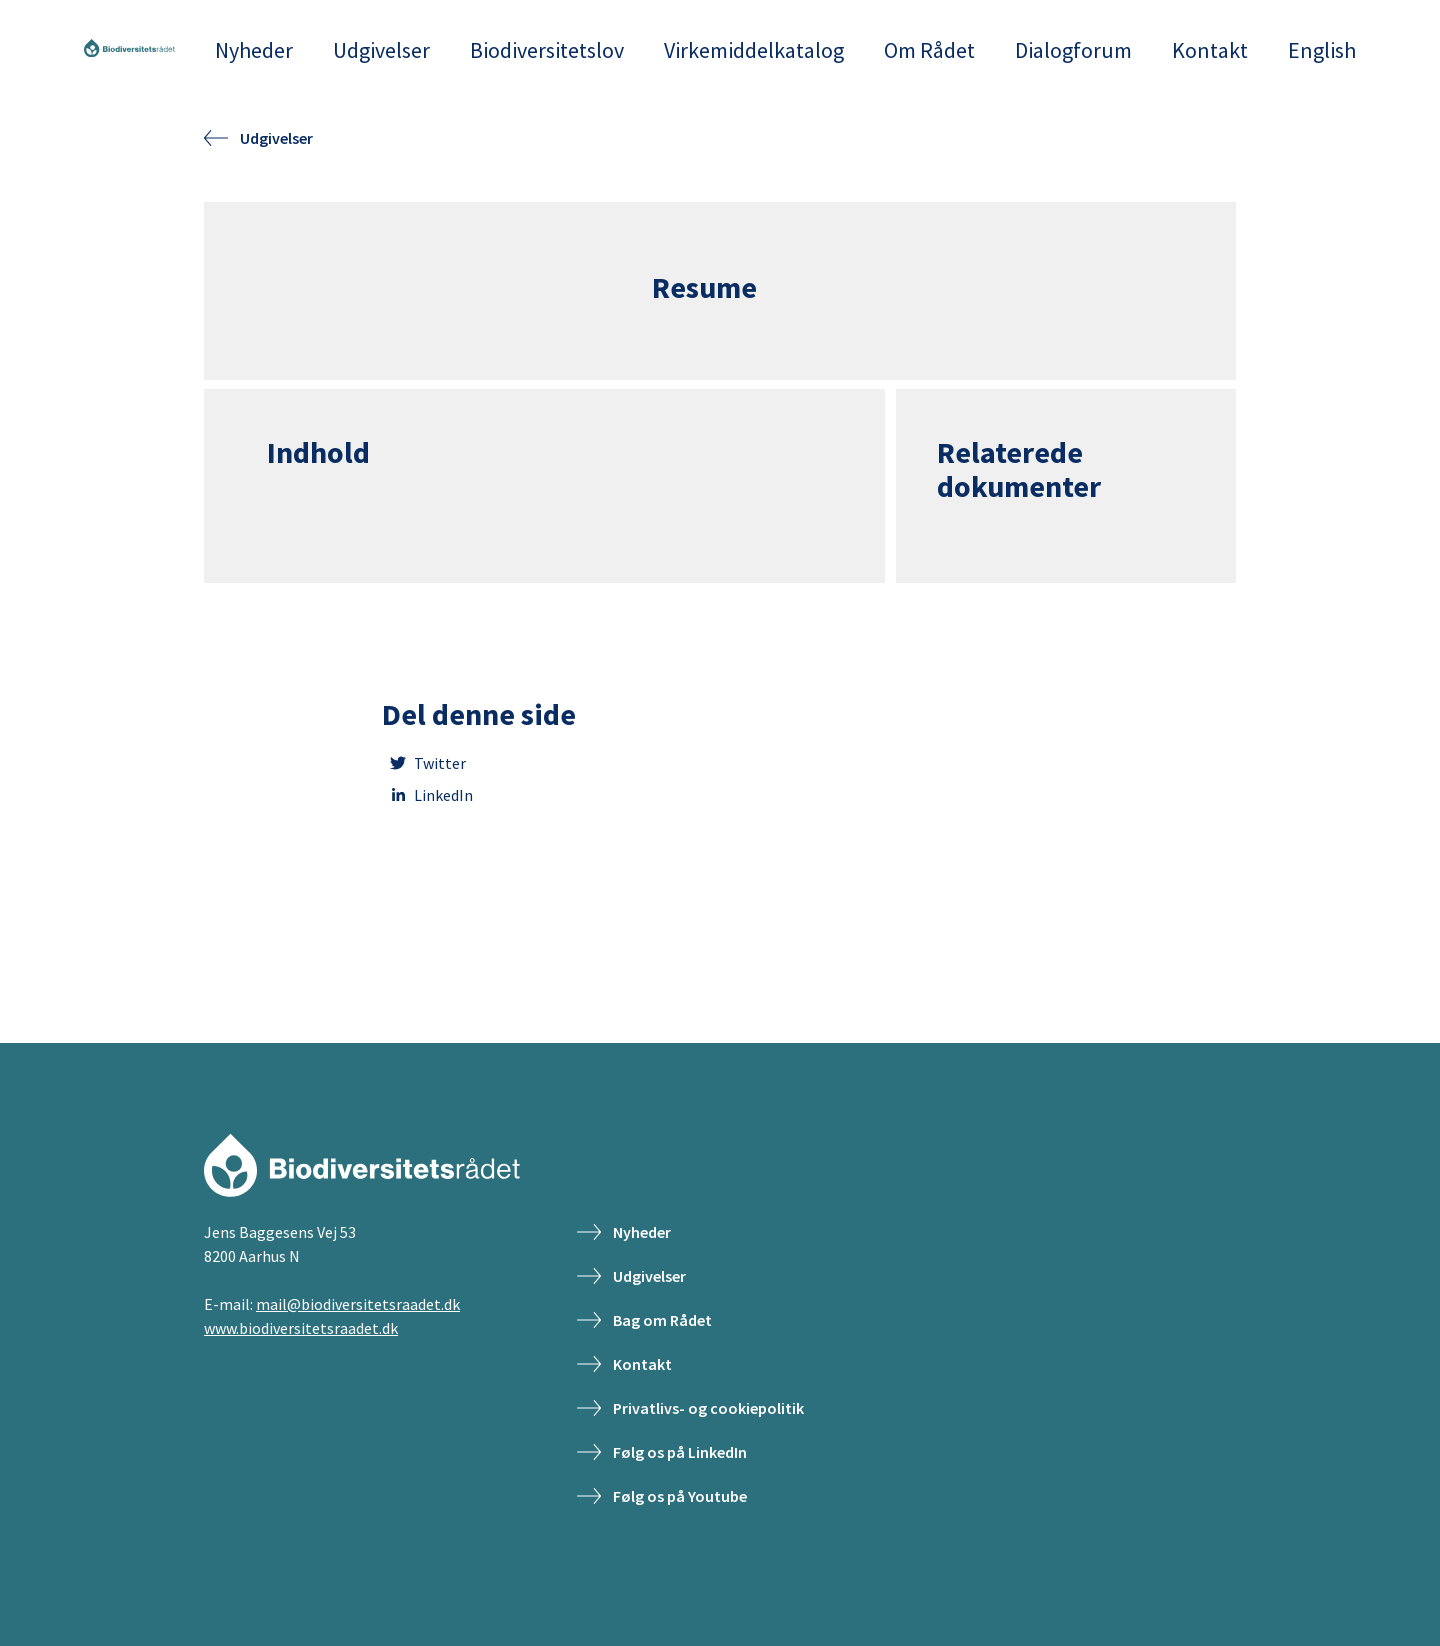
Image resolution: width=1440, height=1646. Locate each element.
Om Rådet (929, 50)
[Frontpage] (129, 50)
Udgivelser (381, 50)
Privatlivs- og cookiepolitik (690, 1408)
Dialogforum (1073, 50)
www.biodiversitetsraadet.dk (301, 1328)
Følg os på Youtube (662, 1496)
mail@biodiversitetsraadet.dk (358, 1304)
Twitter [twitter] (424, 763)
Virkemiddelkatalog (754, 50)
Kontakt (1210, 50)
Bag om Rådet (644, 1320)
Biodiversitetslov (547, 50)
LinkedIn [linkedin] (427, 795)
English (1322, 50)
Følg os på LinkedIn (662, 1452)
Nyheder (254, 50)
